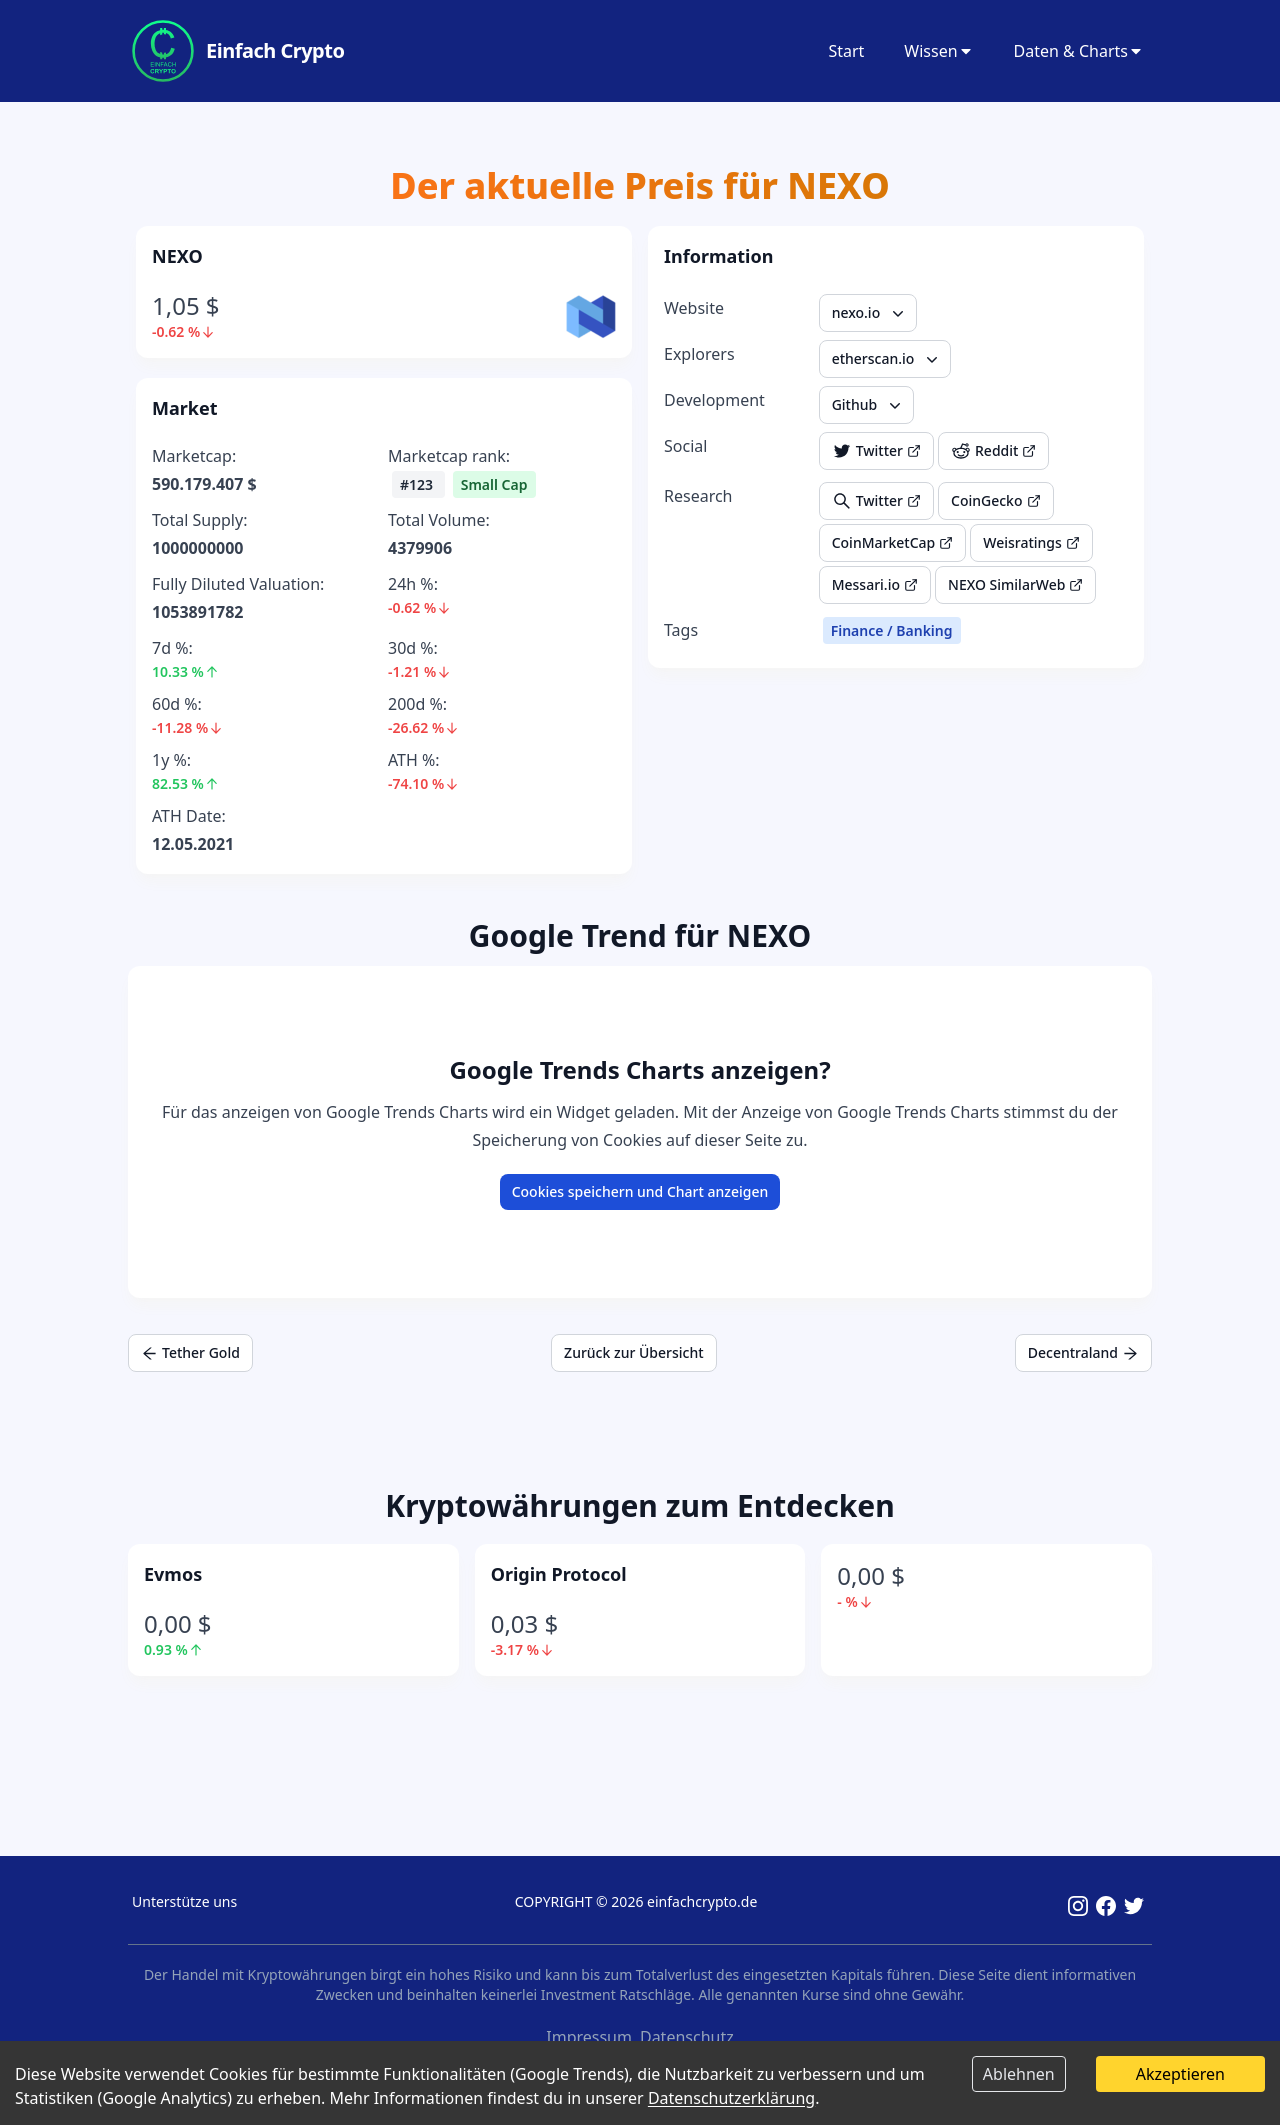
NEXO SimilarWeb (1015, 584)
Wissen (938, 51)
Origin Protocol (559, 1574)
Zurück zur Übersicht (633, 1352)
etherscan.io (887, 359)
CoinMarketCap (893, 542)
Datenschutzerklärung (731, 2098)
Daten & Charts (1079, 51)
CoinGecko (995, 500)
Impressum (589, 2037)
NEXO (177, 256)
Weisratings (1031, 542)
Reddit (993, 451)
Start (846, 51)
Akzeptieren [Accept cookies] (1180, 2074)
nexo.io (870, 313)
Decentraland (1083, 1352)
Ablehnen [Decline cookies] (1019, 2074)
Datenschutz (687, 2037)
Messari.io (875, 584)
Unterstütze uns (184, 1901)
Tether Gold (190, 1352)
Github (869, 405)
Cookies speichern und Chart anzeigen (640, 1191)
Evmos (173, 1574)
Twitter (876, 451)
